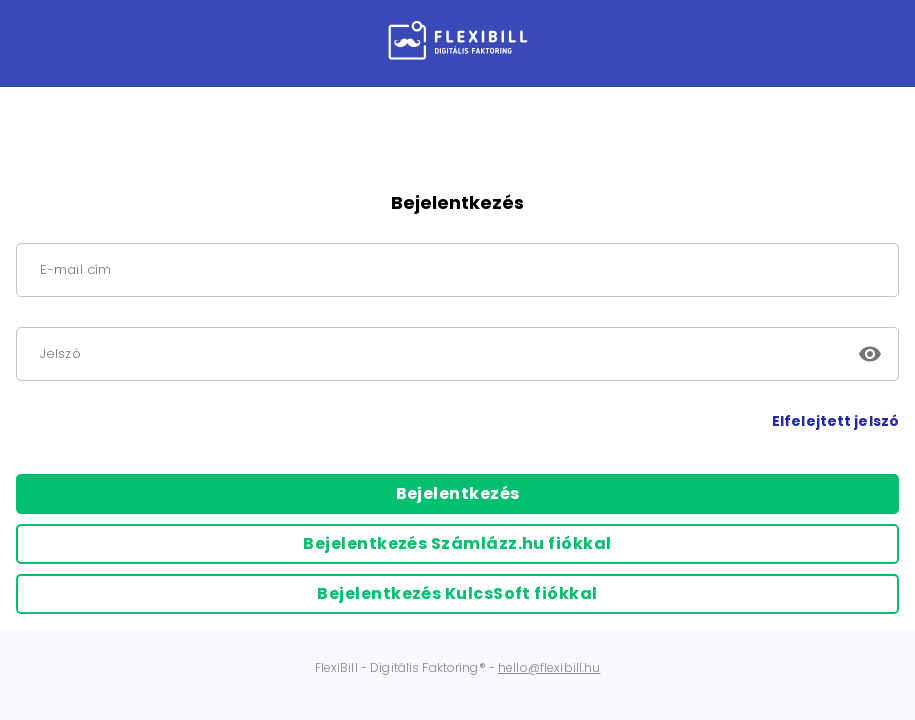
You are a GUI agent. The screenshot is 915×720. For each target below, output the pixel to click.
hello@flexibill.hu (549, 667)
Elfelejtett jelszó (835, 421)
